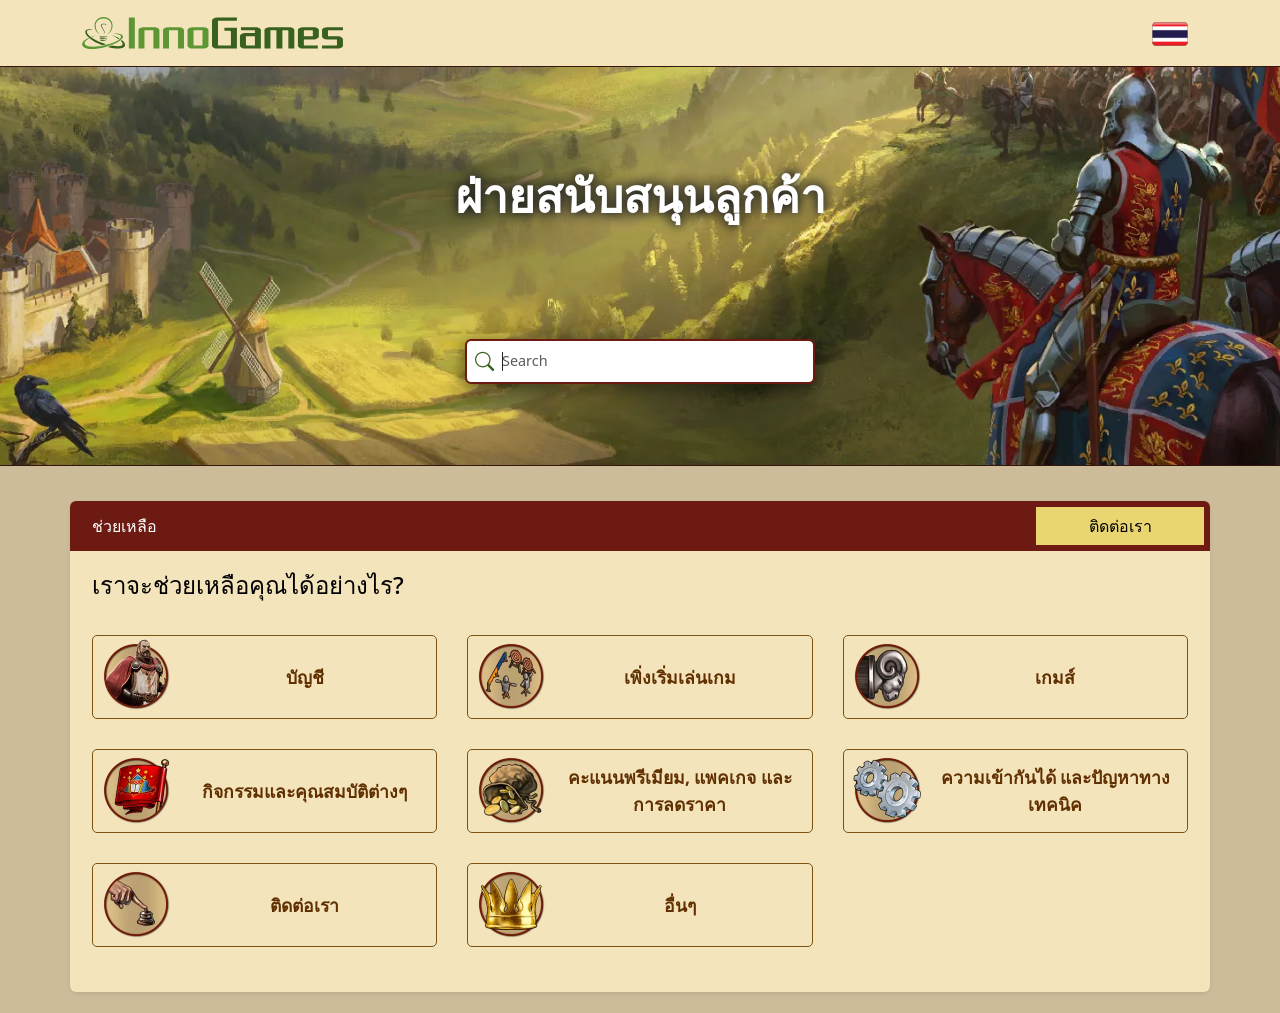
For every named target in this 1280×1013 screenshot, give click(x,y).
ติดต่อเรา (1120, 526)
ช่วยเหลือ (124, 526)
